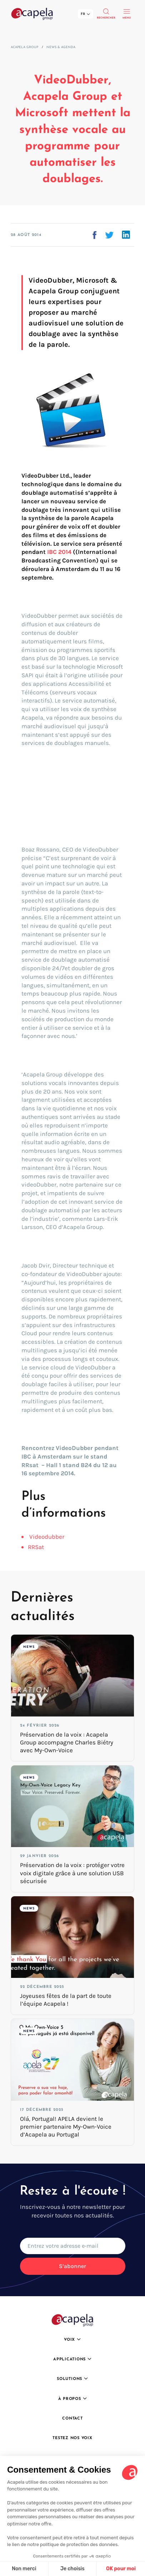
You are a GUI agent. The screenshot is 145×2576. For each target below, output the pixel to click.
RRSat (36, 1547)
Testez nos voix (72, 2438)
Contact (72, 2419)
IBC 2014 (59, 551)
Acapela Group (24, 47)
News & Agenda (60, 47)
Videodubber (46, 1536)
